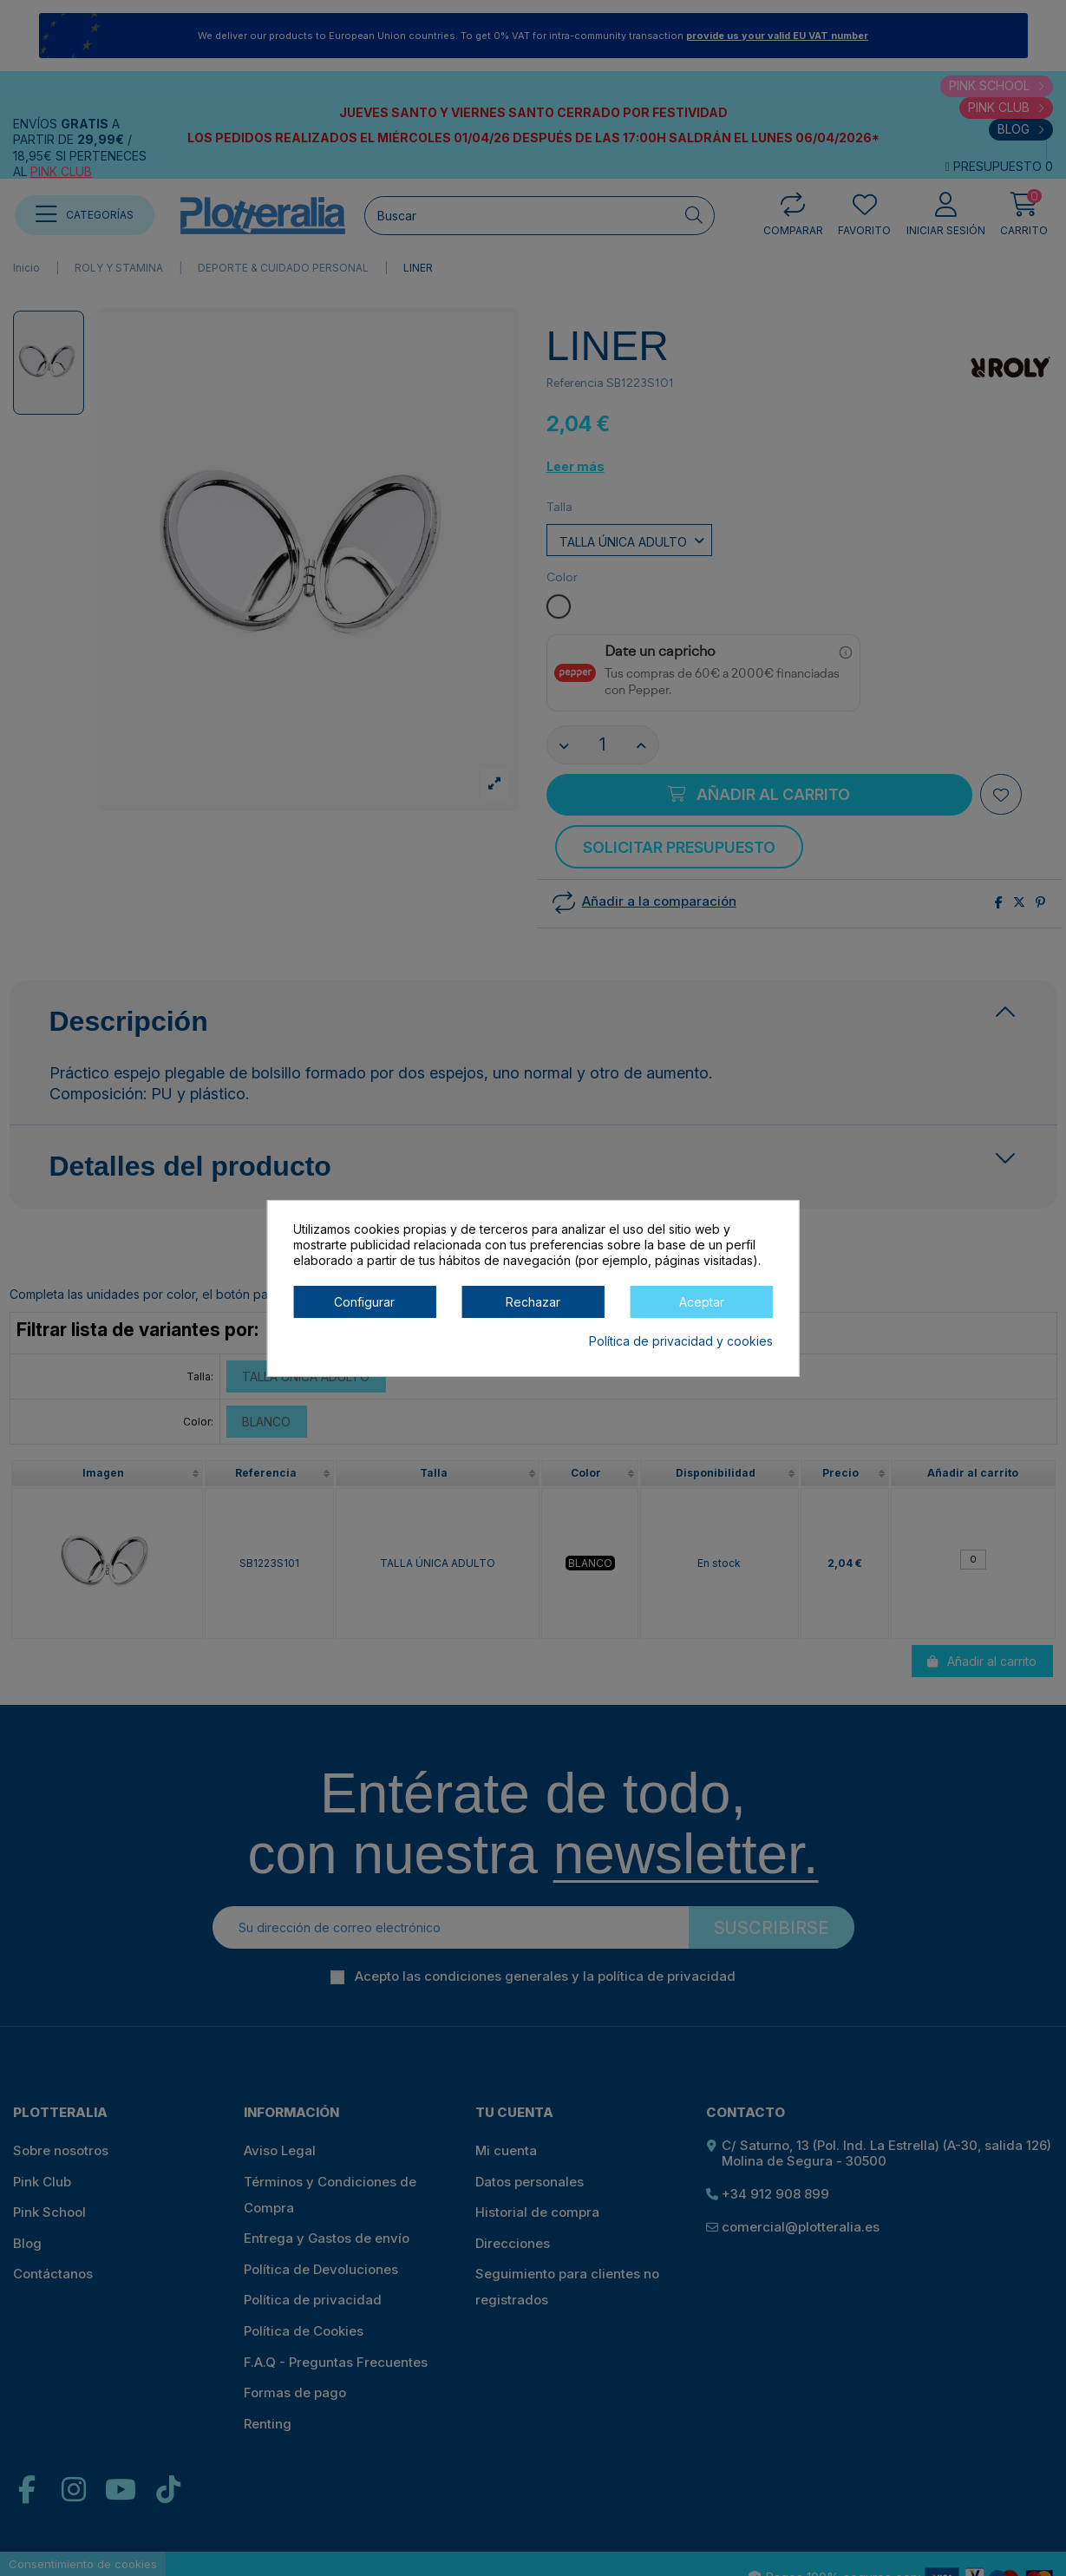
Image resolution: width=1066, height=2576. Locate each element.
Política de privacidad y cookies (681, 1341)
